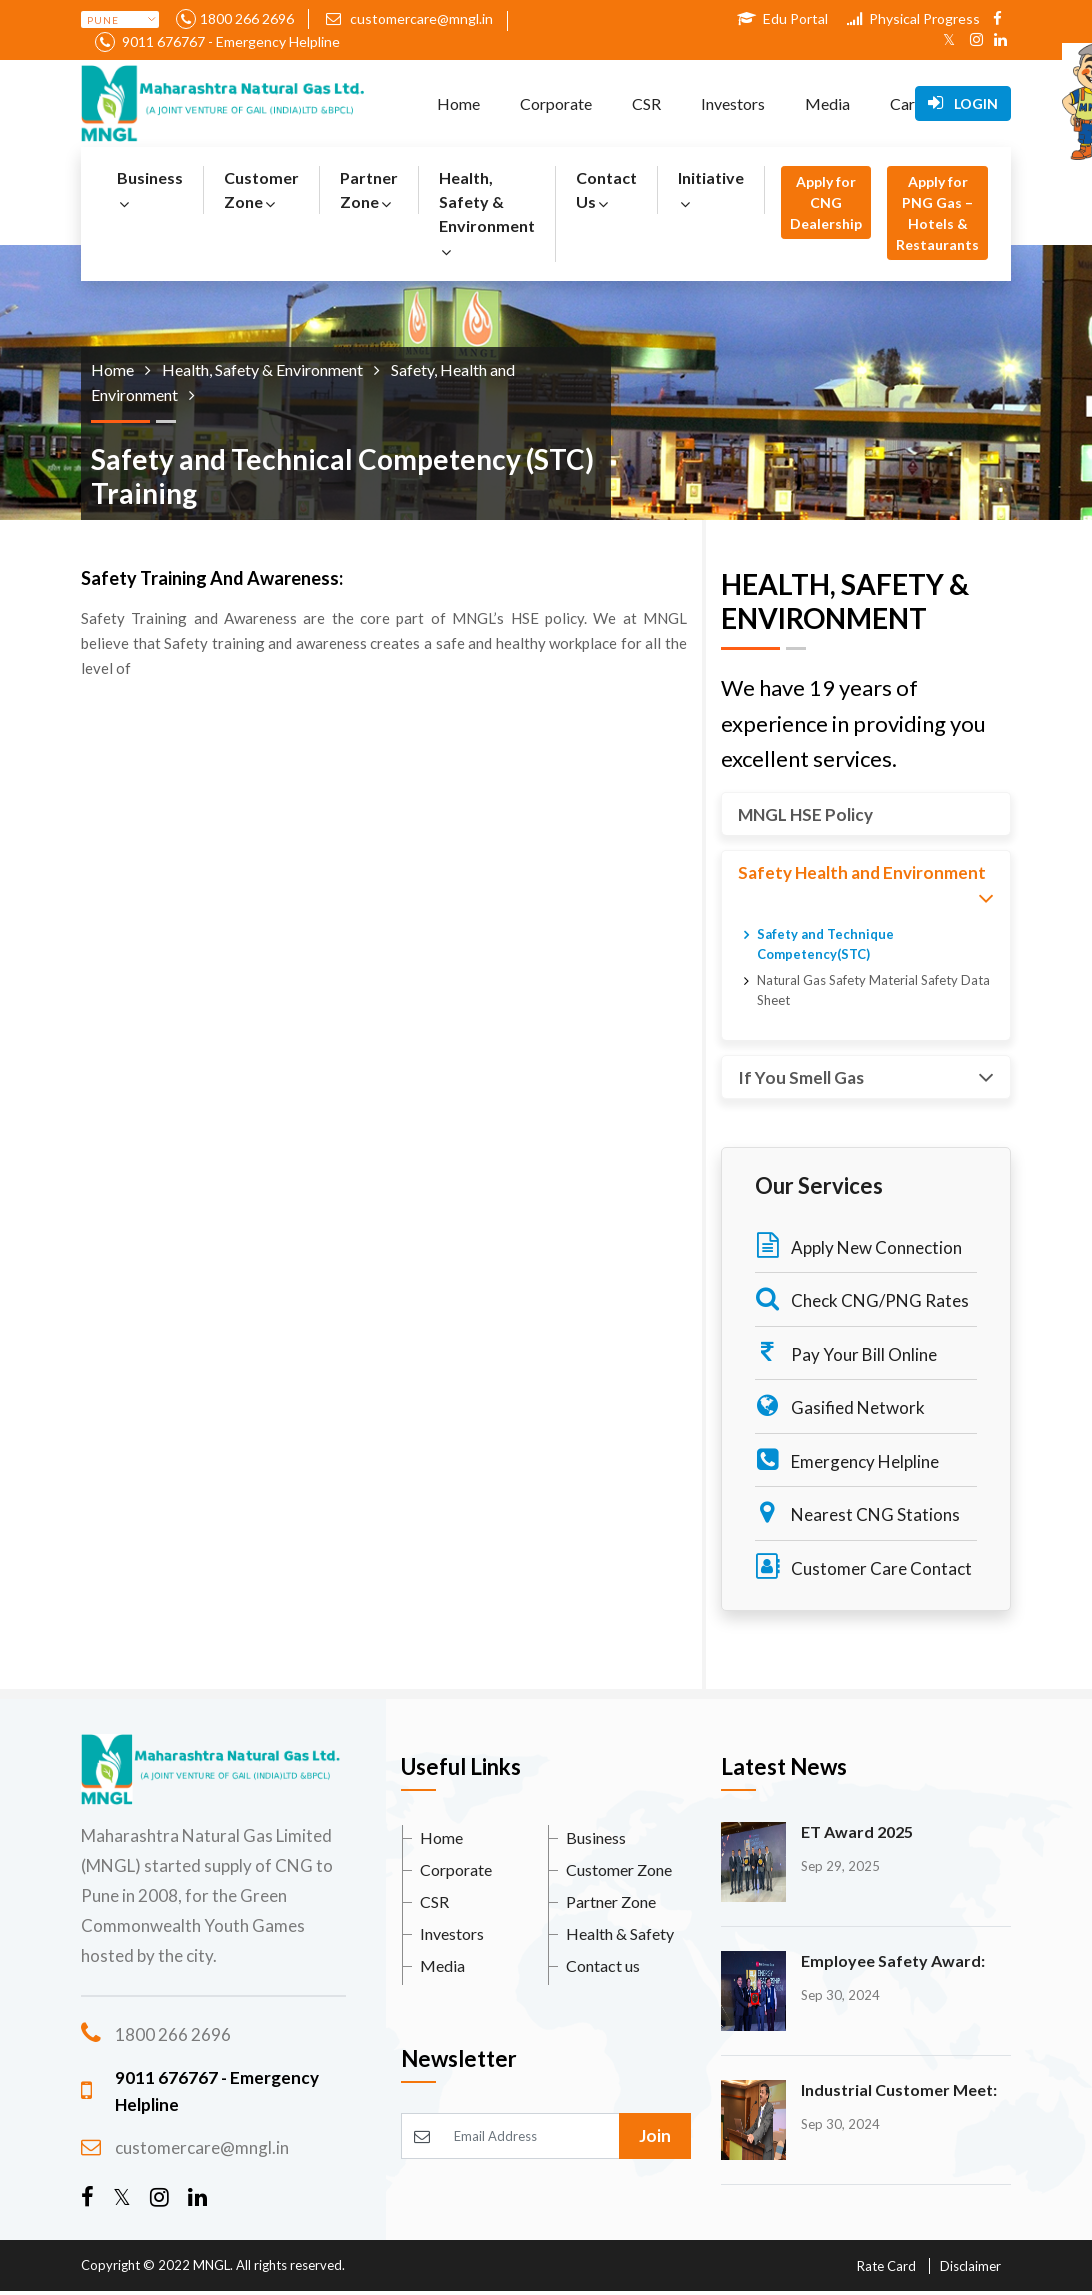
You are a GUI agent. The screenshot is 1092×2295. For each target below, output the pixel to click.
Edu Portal (782, 18)
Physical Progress (913, 18)
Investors (733, 103)
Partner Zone (369, 189)
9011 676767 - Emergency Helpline (229, 41)
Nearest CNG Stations (857, 1512)
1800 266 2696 (247, 18)
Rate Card (886, 2266)
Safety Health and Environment (866, 886)
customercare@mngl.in (409, 18)
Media (827, 103)
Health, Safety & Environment (487, 213)
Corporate (556, 103)
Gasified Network (840, 1405)
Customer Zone (261, 189)
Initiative (711, 189)
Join (655, 2135)
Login (963, 103)
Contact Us (606, 189)
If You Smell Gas (866, 1077)
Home (458, 103)
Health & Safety (620, 1933)
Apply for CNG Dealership (826, 202)
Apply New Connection (858, 1245)
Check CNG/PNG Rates (862, 1298)
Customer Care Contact (863, 1566)
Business (150, 189)
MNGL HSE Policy (805, 814)
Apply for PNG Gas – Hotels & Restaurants (937, 213)
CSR (646, 103)
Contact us (603, 1965)
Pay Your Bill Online (846, 1352)
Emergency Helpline (847, 1459)
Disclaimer (970, 2266)
